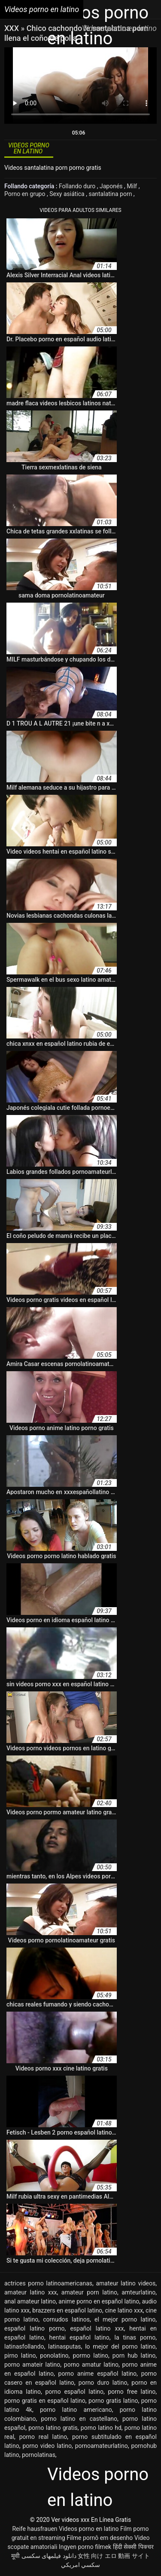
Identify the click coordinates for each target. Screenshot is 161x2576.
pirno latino (20, 2355)
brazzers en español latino (67, 2310)
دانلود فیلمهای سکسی (48, 2555)
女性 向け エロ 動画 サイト (114, 2555)
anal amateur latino (30, 2301)
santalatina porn (110, 193)
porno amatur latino (91, 2364)
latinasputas (64, 2346)
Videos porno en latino (88, 2528)
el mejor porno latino (124, 2319)
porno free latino (132, 2391)
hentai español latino (79, 2337)
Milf (132, 186)
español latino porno (34, 2328)
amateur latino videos (125, 2283)
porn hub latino (133, 2355)
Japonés (112, 186)
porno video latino (46, 2445)
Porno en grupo (25, 193)
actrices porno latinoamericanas (48, 2283)
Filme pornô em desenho (100, 2537)
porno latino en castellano (79, 2418)
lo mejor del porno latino (120, 2346)
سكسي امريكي (80, 2564)
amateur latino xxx (30, 2292)
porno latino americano (76, 2409)
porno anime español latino (97, 2373)
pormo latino (90, 2355)
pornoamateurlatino (101, 2445)
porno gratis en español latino (44, 2400)
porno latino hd (101, 2427)
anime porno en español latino (98, 2301)
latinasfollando (24, 2346)
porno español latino (74, 2391)
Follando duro (78, 186)
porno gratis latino (113, 2400)
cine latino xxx (124, 2310)
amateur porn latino (89, 2292)
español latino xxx (97, 2328)
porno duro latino (103, 2382)
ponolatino (54, 2355)
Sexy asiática (67, 193)
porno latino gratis (53, 2427)
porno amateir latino (32, 2364)
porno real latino (43, 2436)
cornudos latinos (66, 2319)
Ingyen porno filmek (85, 2546)
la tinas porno (135, 2337)
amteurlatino (138, 2292)
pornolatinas (38, 2454)
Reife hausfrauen (34, 2528)
